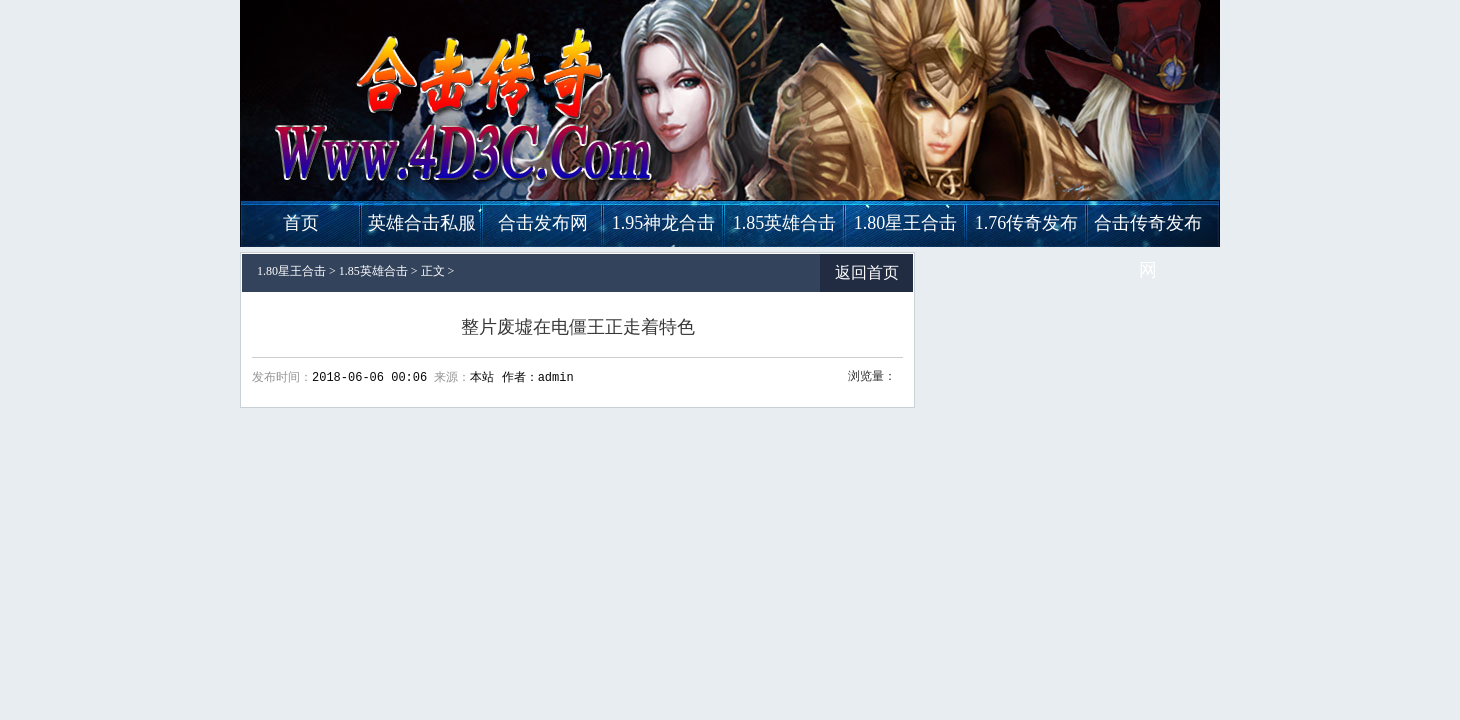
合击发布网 (543, 223)
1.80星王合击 (906, 223)
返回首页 (867, 272)
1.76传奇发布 (1027, 223)
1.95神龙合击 (664, 223)
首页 (301, 223)
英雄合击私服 (422, 223)
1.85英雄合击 (785, 223)
